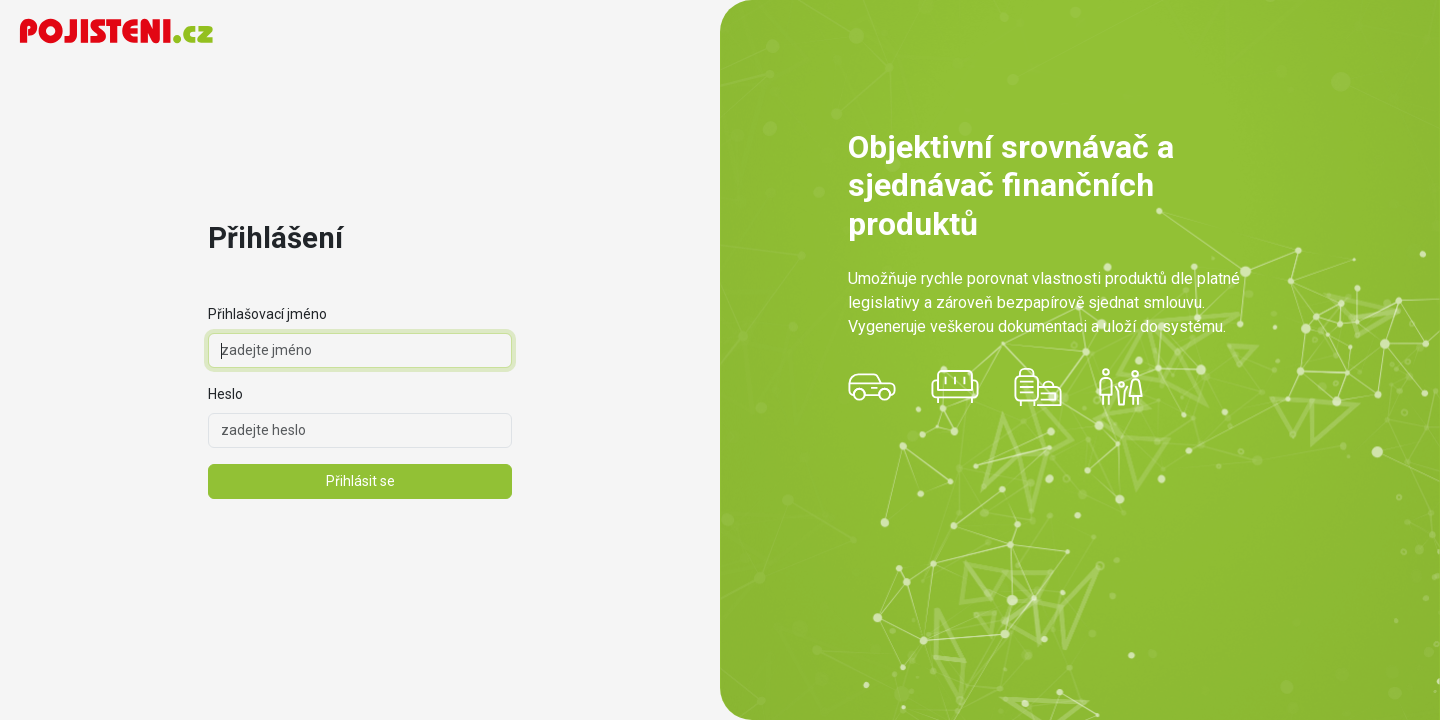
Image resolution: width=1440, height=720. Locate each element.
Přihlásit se (360, 481)
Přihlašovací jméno (267, 314)
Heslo (225, 394)
